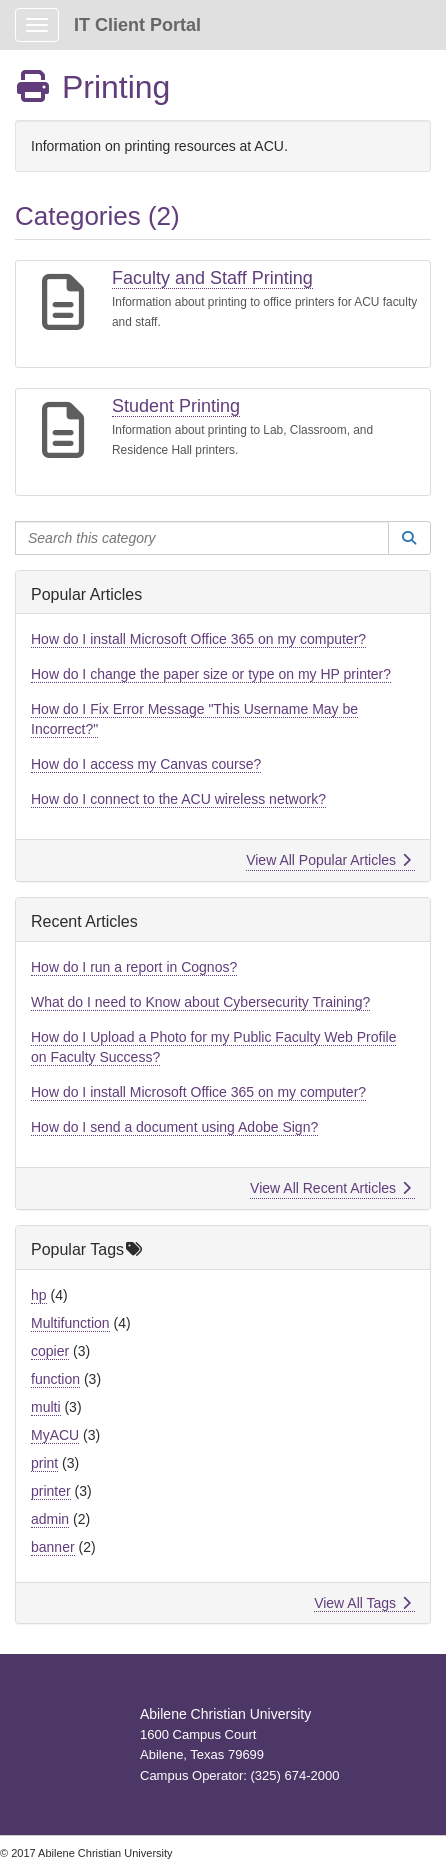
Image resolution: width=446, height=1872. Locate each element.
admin (50, 1519)
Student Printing (176, 406)
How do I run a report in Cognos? (134, 967)
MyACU (55, 1435)
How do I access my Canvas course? (146, 764)
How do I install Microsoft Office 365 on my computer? (198, 639)
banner (53, 1547)
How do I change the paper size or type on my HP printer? (211, 674)
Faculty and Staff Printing (212, 278)
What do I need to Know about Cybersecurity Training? (200, 1002)
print (44, 1463)
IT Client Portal (137, 25)
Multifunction (70, 1323)
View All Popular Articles (328, 860)
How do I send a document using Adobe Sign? (174, 1127)
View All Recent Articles (330, 1188)
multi (46, 1407)
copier (50, 1351)
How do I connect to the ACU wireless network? (178, 799)
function (55, 1379)
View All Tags (362, 1603)
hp (39, 1295)
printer (51, 1491)
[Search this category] (202, 538)
